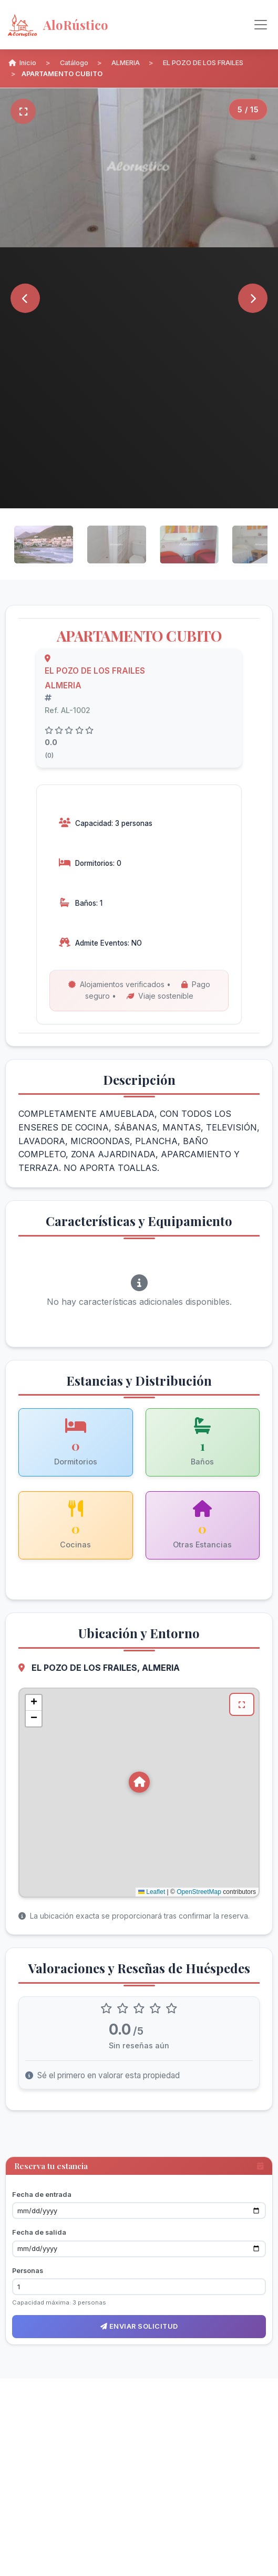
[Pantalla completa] (23, 111)
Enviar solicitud (139, 2326)
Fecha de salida (39, 2232)
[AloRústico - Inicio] (89, 24)
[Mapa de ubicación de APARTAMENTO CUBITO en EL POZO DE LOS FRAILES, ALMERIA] (139, 1793)
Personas (27, 2271)
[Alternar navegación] (261, 25)
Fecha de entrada (41, 2194)
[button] (139, 1782)
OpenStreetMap (199, 1892)
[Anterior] (25, 298)
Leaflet (151, 1892)
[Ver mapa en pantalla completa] (242, 1704)
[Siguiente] (252, 298)
